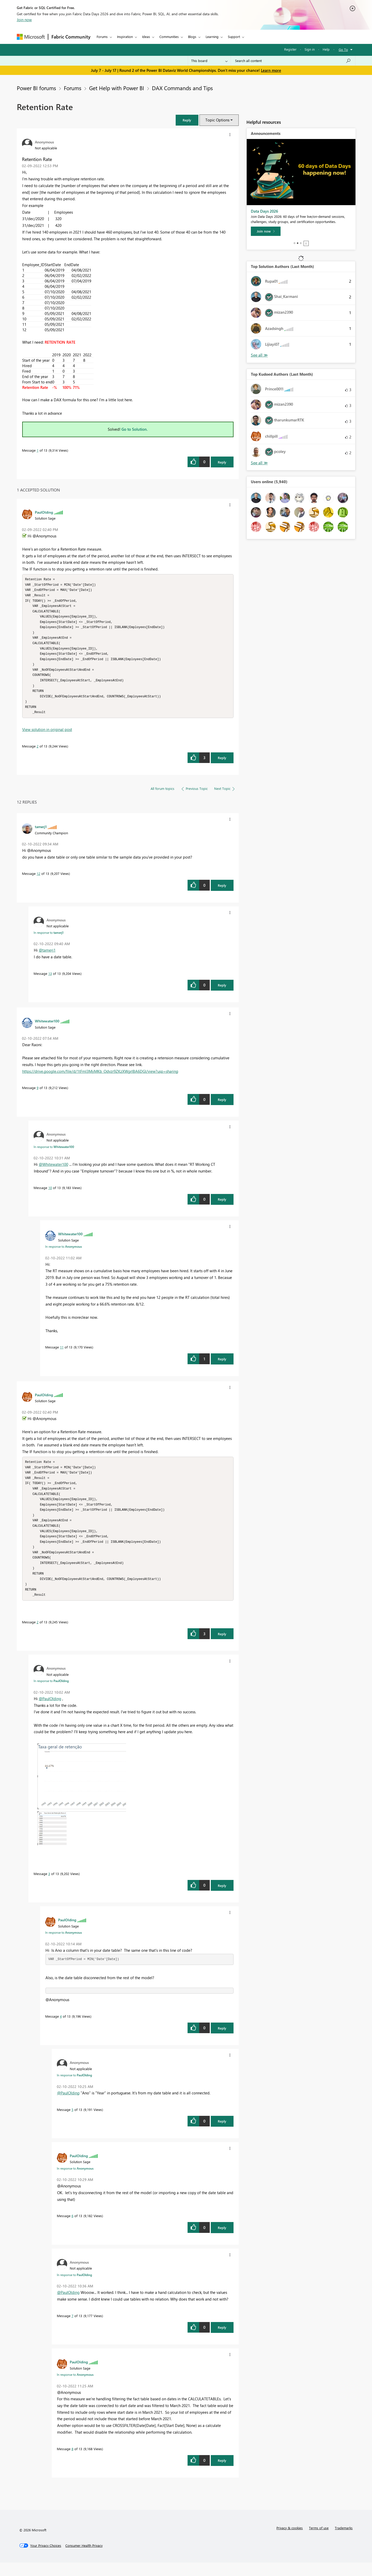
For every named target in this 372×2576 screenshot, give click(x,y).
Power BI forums (36, 87)
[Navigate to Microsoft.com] (31, 37)
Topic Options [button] (217, 119)
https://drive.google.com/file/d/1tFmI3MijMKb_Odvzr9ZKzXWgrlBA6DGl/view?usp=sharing (100, 1078)
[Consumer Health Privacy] (84, 2559)
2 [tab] (298, 243)
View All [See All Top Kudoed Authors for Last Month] (259, 463)
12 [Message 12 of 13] (38, 880)
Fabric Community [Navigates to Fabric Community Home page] (70, 37)
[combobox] (293, 61)
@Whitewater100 (53, 1171)
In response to (49, 939)
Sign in (310, 49)
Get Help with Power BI (116, 87)
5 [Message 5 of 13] (72, 2123)
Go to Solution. (134, 429)
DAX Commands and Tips (182, 87)
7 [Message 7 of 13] (72, 2329)
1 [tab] (294, 243)
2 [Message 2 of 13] (37, 753)
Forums (102, 36)
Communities (169, 36)
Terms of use (319, 2541)
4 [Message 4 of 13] (61, 2029)
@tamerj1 (47, 956)
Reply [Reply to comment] (222, 764)
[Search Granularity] (209, 61)
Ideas (146, 36)
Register (290, 49)
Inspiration (125, 36)
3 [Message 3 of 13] (49, 1887)
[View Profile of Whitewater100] (47, 1027)
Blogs (192, 36)
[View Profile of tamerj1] (41, 833)
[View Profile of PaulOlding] (44, 512)
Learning (212, 36)
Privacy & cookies (289, 2541)
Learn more (271, 70)
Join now (24, 19)
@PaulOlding (50, 1712)
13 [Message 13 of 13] (50, 980)
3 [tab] (301, 243)
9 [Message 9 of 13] (37, 1094)
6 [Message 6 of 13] (72, 2229)
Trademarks (344, 2541)
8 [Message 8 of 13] (72, 2462)
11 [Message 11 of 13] (62, 1354)
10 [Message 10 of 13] (50, 1194)
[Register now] (269, 231)
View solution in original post (47, 736)
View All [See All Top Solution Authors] (259, 355)
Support (234, 36)
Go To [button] (343, 49)
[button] (187, 120)
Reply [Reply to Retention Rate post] (222, 462)
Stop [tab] (306, 243)
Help (326, 49)
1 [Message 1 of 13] (37, 450)
